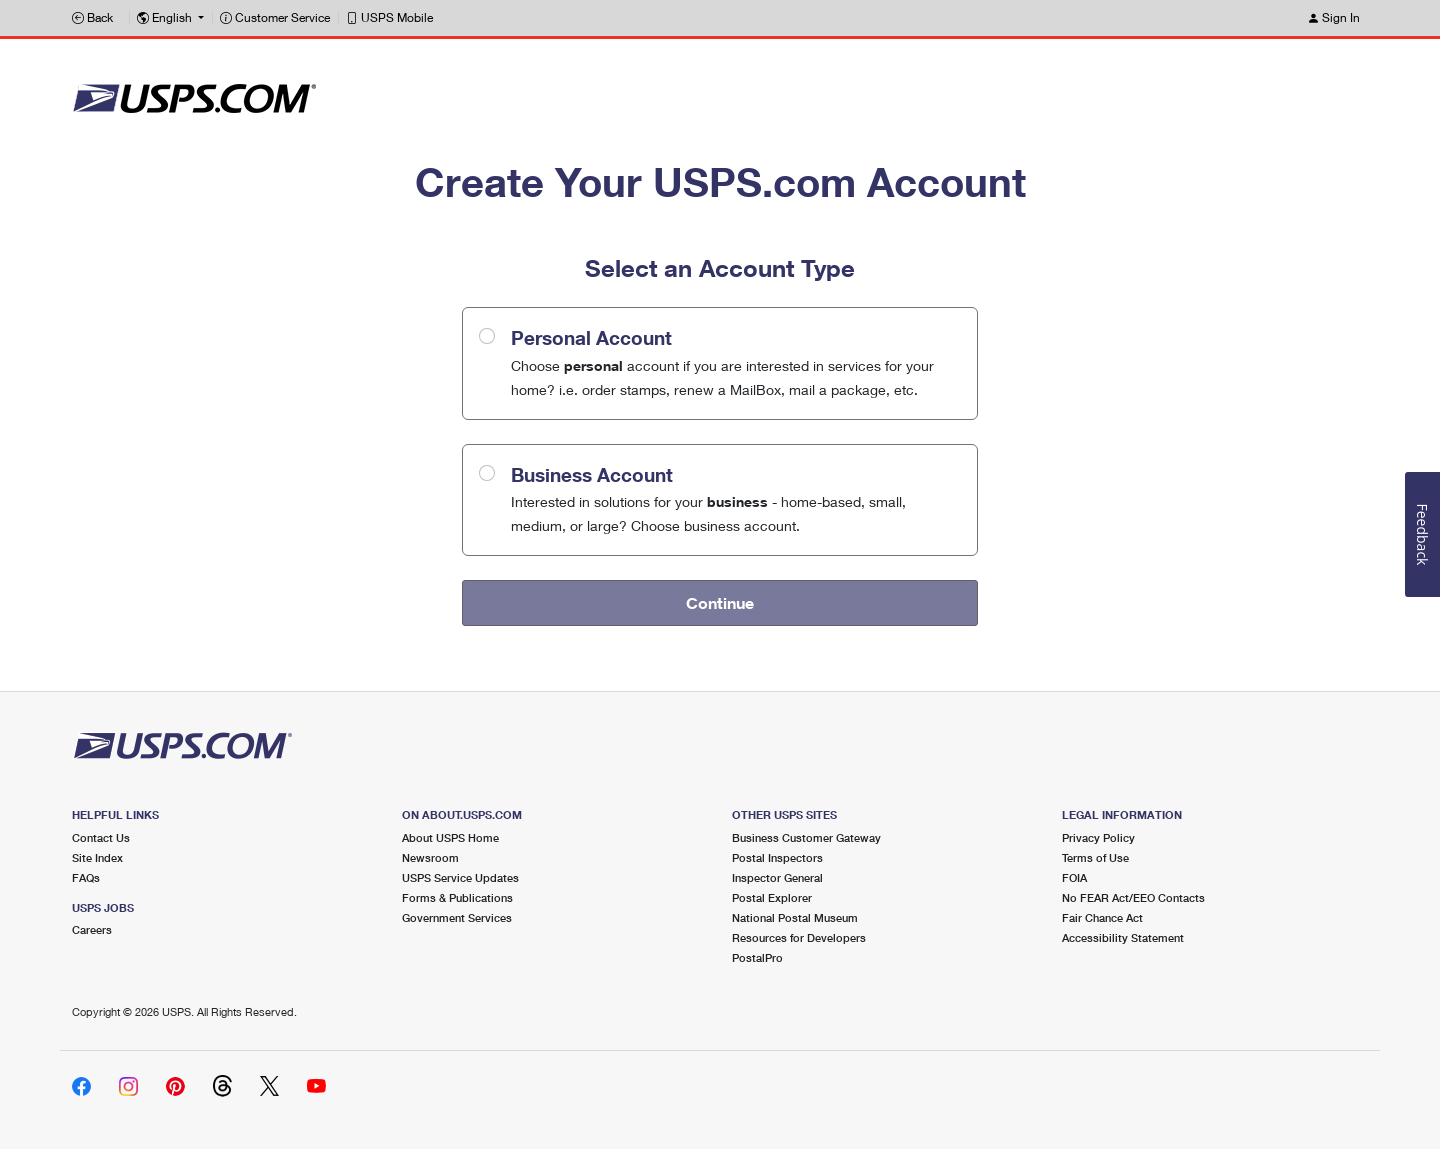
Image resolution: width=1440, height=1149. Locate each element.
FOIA (1074, 877)
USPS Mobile (389, 17)
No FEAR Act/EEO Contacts (1133, 897)
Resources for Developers (799, 937)
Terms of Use (1095, 857)
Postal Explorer (772, 897)
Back (92, 17)
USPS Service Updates (460, 877)
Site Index (97, 857)
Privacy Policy (1098, 837)
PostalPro (757, 957)
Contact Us (101, 837)
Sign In (1333, 17)
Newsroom (430, 857)
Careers (92, 929)
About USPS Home (450, 837)
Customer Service (275, 17)
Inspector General (777, 877)
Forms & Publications (457, 897)
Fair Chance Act (1102, 917)
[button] (170, 18)
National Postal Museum (795, 917)
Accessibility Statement (1123, 937)
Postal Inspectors (777, 857)
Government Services (457, 917)
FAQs (86, 877)
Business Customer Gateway (806, 837)
